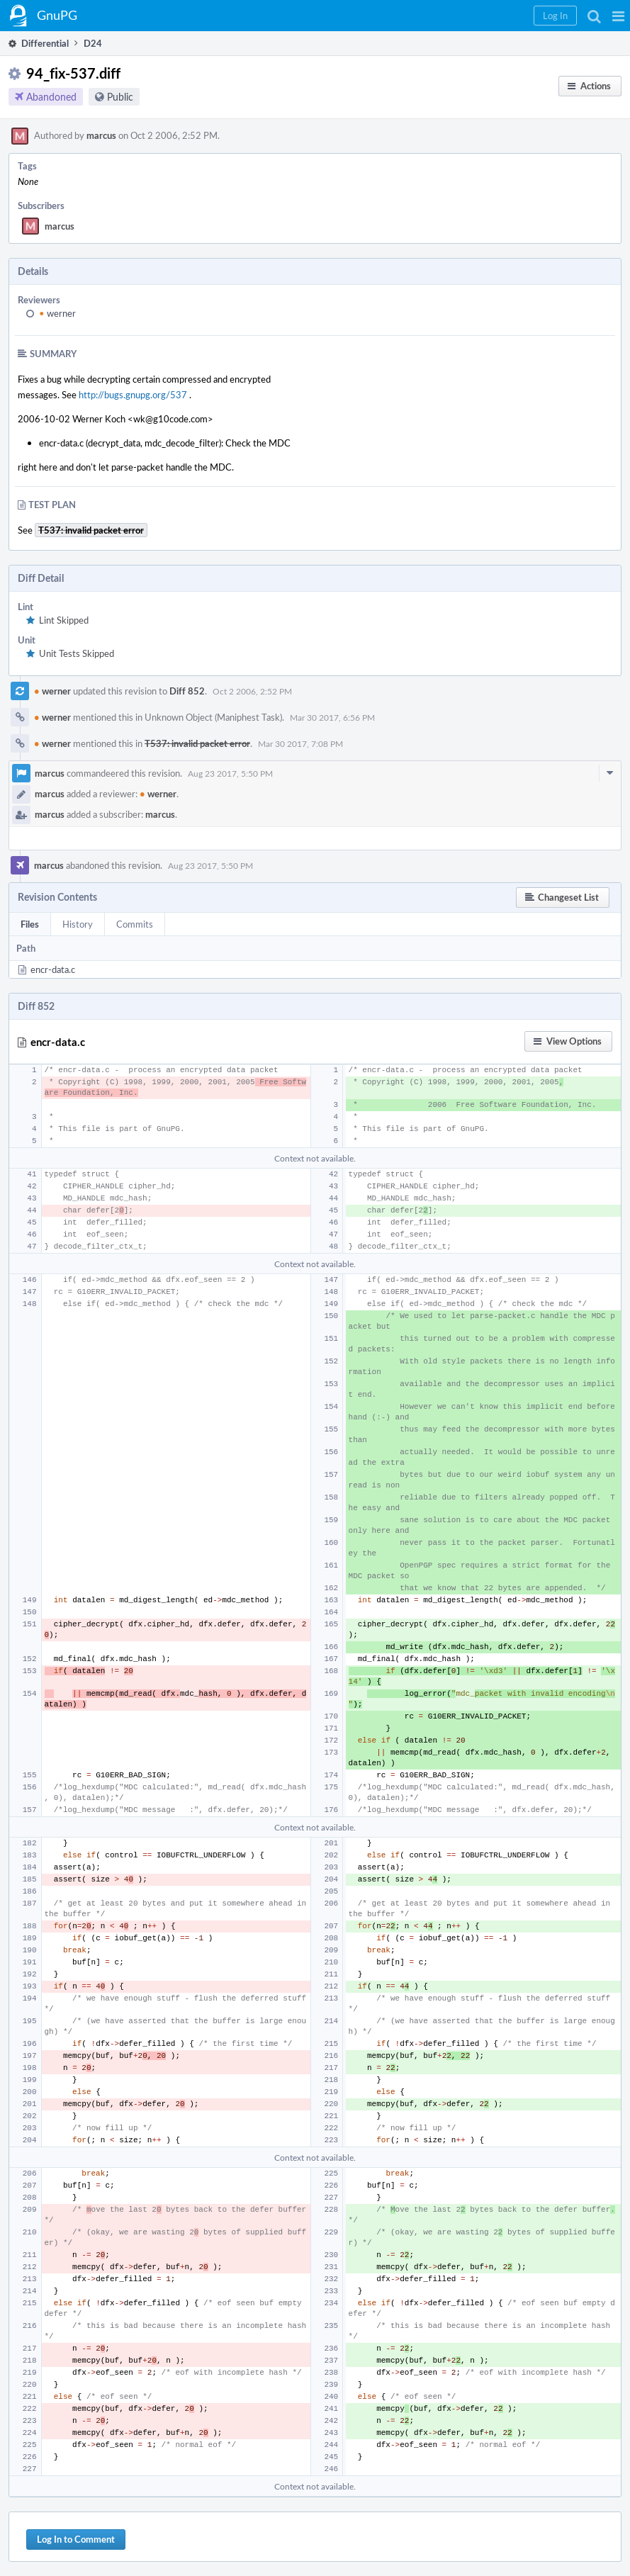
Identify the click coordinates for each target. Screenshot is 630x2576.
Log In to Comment (76, 2539)
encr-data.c (52, 969)
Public (120, 96)
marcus (101, 135)
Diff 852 (187, 691)
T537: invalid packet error (197, 743)
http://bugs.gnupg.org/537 (133, 394)
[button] (618, 15)
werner (57, 313)
